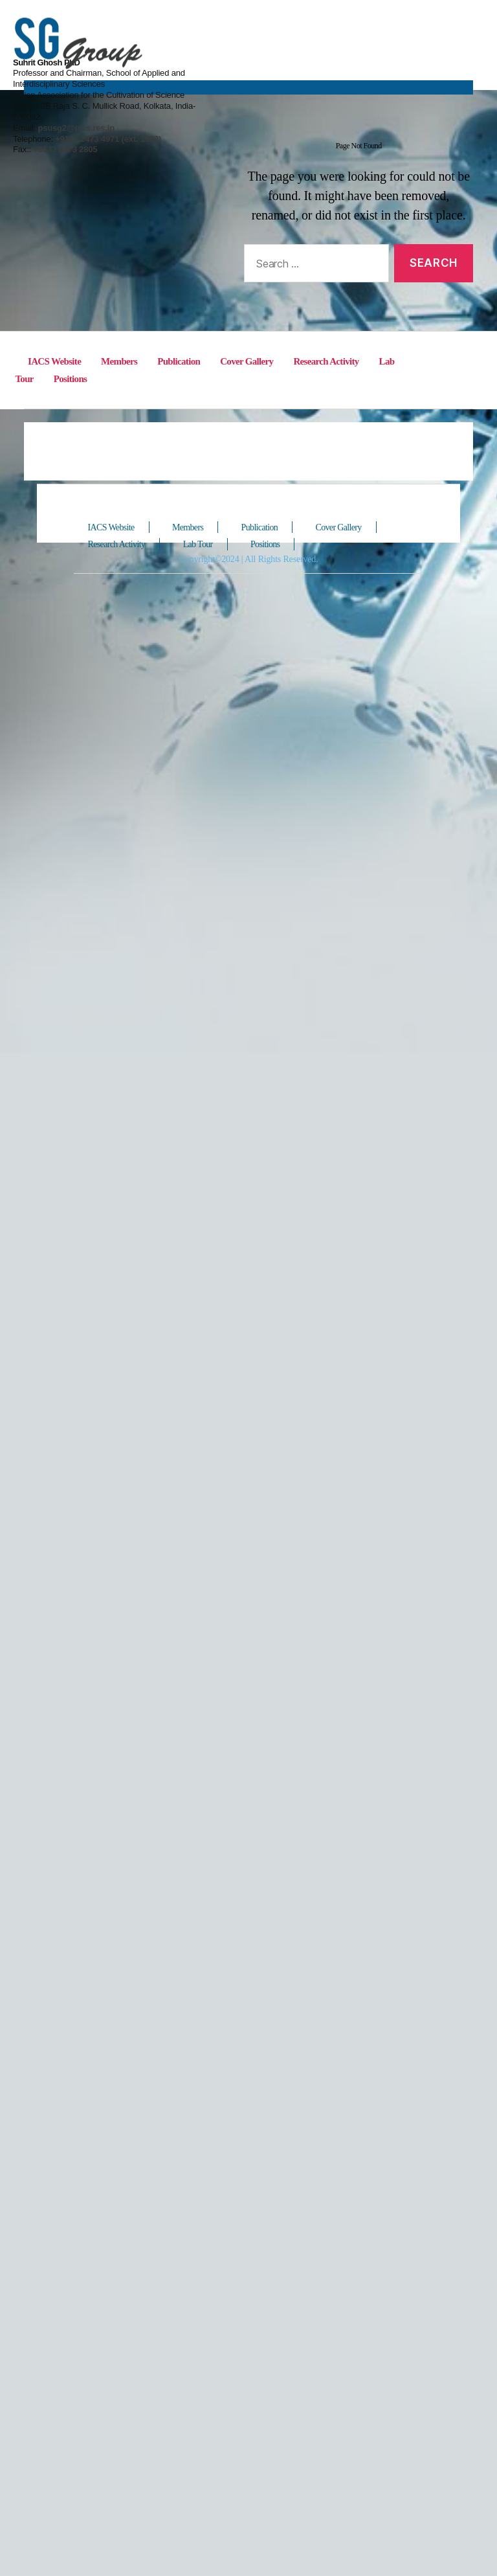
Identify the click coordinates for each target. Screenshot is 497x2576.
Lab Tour (204, 2545)
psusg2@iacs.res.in (339, 77)
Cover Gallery (255, 2358)
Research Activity (336, 2358)
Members (123, 2358)
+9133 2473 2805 (329, 98)
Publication (185, 2358)
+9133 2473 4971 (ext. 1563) (370, 88)
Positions (73, 2375)
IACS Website (115, 2528)
